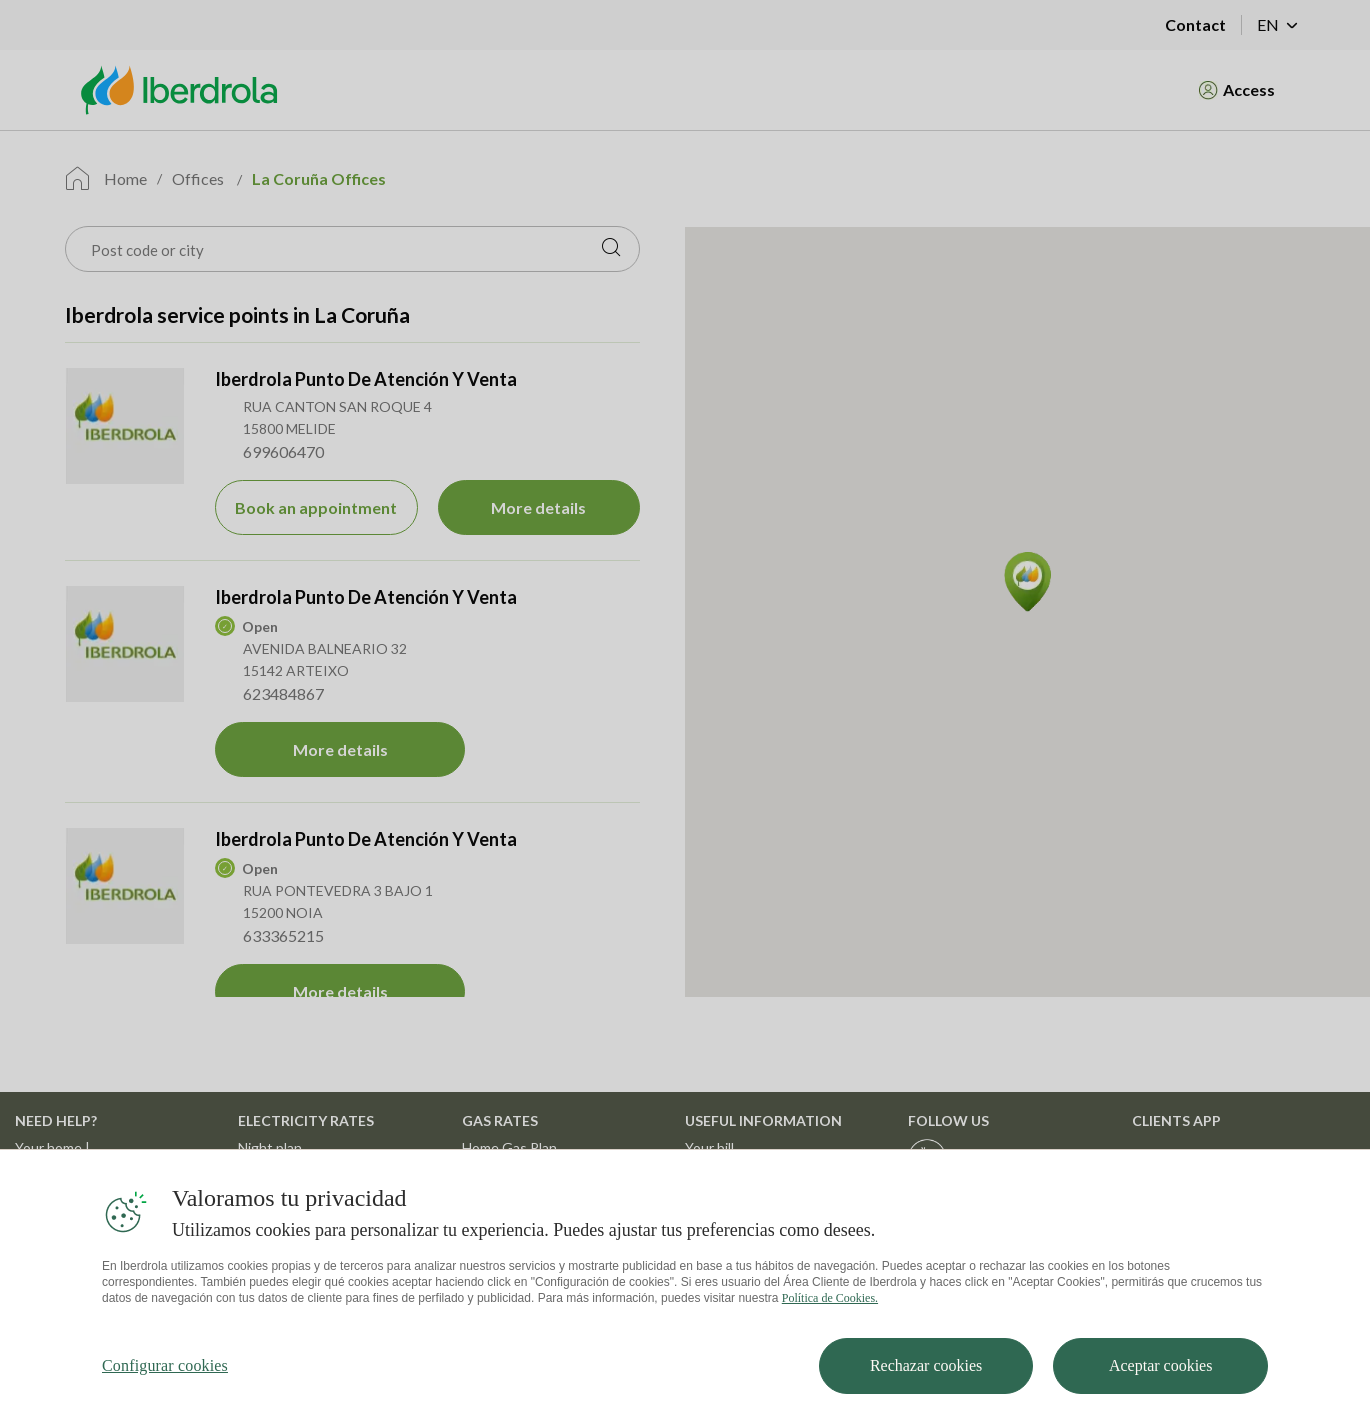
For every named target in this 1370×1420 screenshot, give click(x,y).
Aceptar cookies (1161, 1385)
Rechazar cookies (926, 1385)
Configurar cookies (165, 1385)
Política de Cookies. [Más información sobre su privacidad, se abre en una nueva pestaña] (830, 1318)
